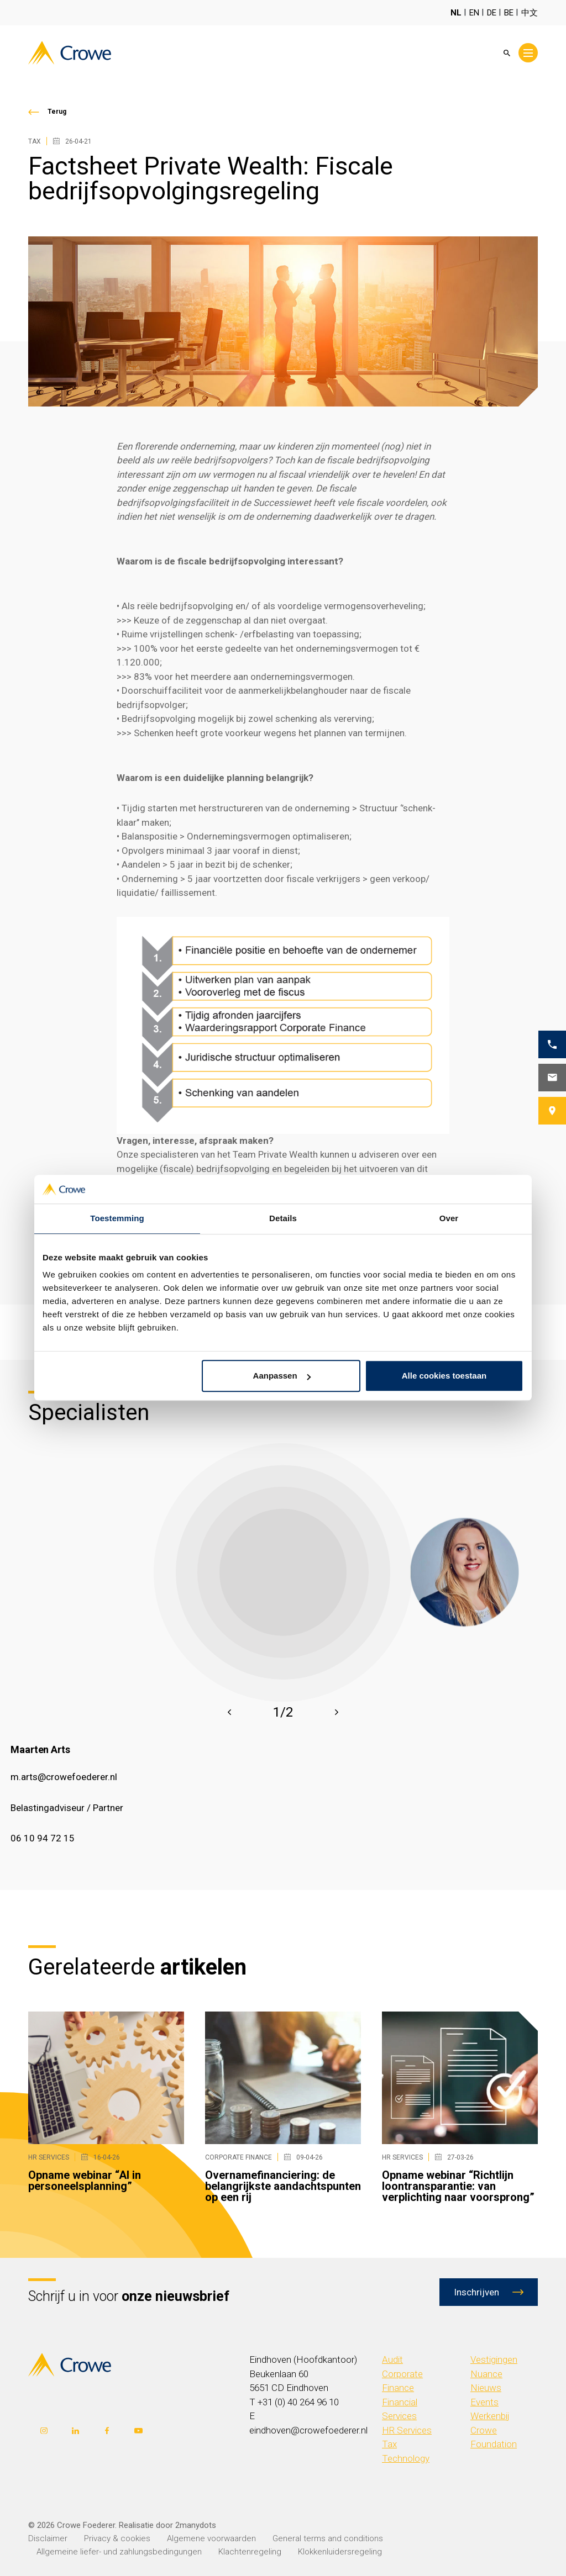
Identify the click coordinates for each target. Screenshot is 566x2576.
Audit (392, 2359)
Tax (389, 2444)
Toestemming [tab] (117, 1218)
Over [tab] (449, 1218)
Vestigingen (493, 2359)
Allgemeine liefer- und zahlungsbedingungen (119, 2552)
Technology (405, 2458)
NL (456, 13)
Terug (57, 111)
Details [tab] (283, 1218)
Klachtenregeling (249, 2552)
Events (484, 2402)
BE (508, 13)
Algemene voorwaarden (211, 2538)
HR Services (407, 2430)
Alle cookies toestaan (444, 1376)
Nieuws (485, 2387)
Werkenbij (490, 2415)
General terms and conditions (327, 2538)
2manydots (195, 2525)
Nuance (486, 2373)
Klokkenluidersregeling (340, 2552)
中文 (529, 13)
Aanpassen (282, 1376)
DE (491, 13)
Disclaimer (47, 2538)
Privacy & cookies (117, 2538)
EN (474, 13)
